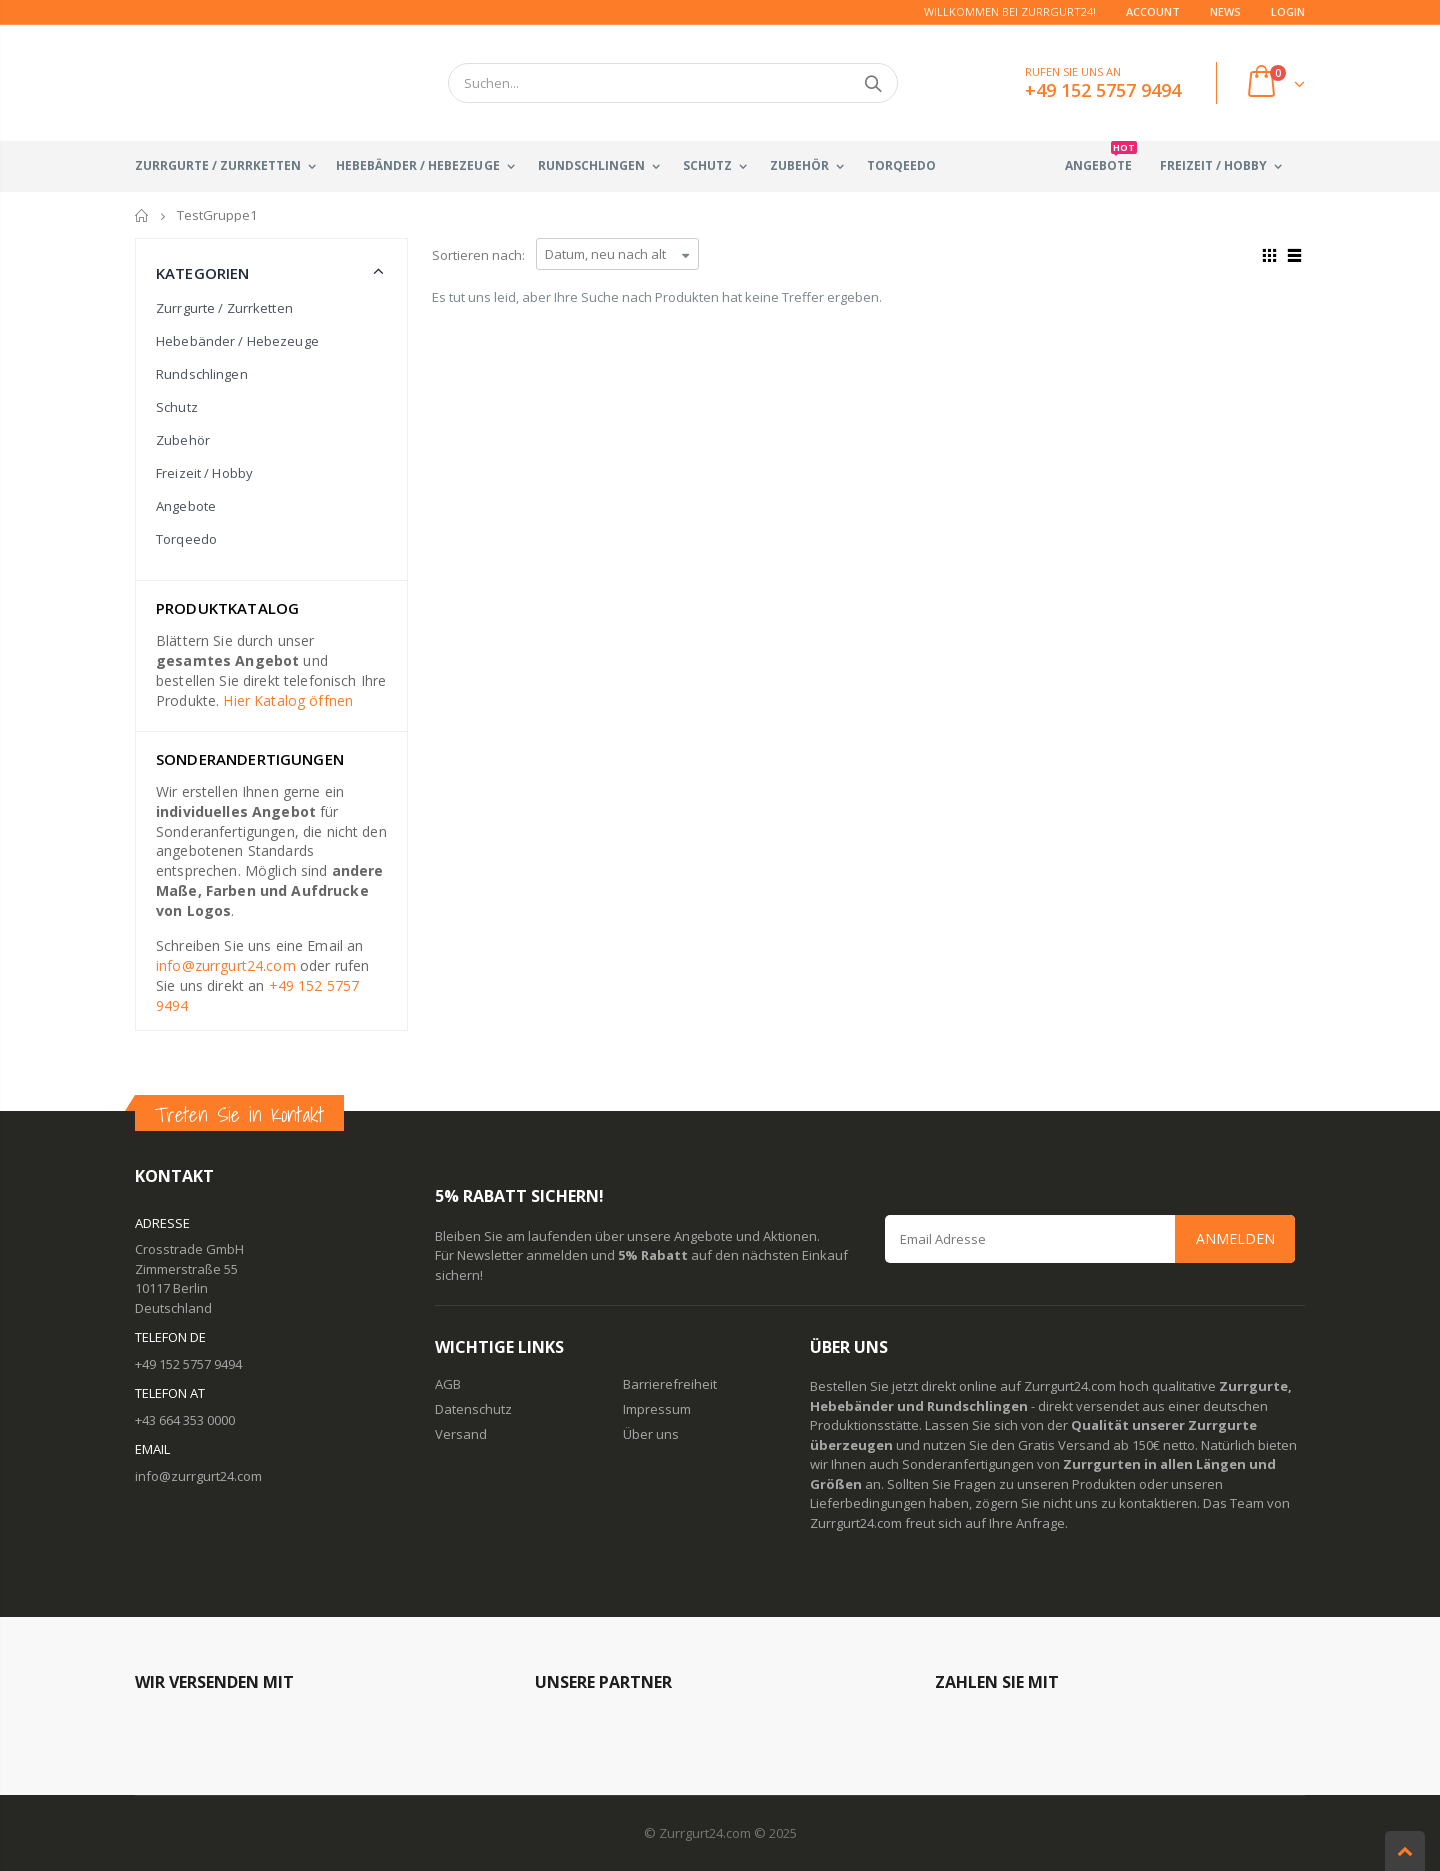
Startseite (142, 215)
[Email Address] (1090, 1239)
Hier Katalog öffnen (288, 700)
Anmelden (1235, 1238)
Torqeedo (186, 539)
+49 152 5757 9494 (188, 1364)
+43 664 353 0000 (185, 1420)
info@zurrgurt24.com (226, 965)
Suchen (872, 83)
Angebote (186, 506)
